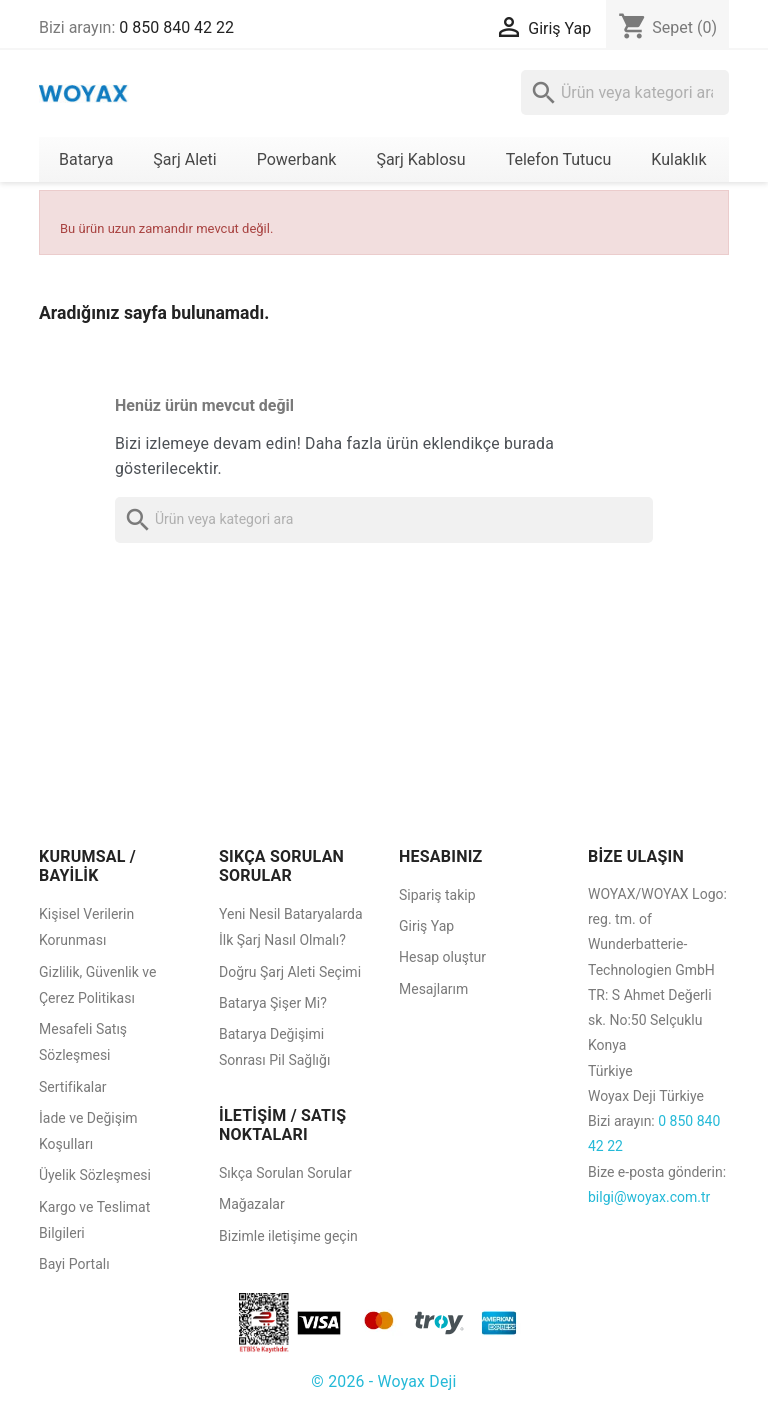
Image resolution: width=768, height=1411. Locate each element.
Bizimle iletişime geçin (288, 1236)
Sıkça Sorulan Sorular (285, 1173)
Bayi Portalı (74, 1264)
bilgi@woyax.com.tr (649, 1197)
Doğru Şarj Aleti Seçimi (290, 972)
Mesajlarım (433, 989)
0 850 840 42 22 (176, 27)
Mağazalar (252, 1204)
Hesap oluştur (442, 957)
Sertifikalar (73, 1087)
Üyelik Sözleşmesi (95, 1175)
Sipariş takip (437, 895)
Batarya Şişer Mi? (273, 1003)
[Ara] (625, 92)
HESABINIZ (441, 856)
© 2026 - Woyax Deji (383, 1381)
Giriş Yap (426, 926)
